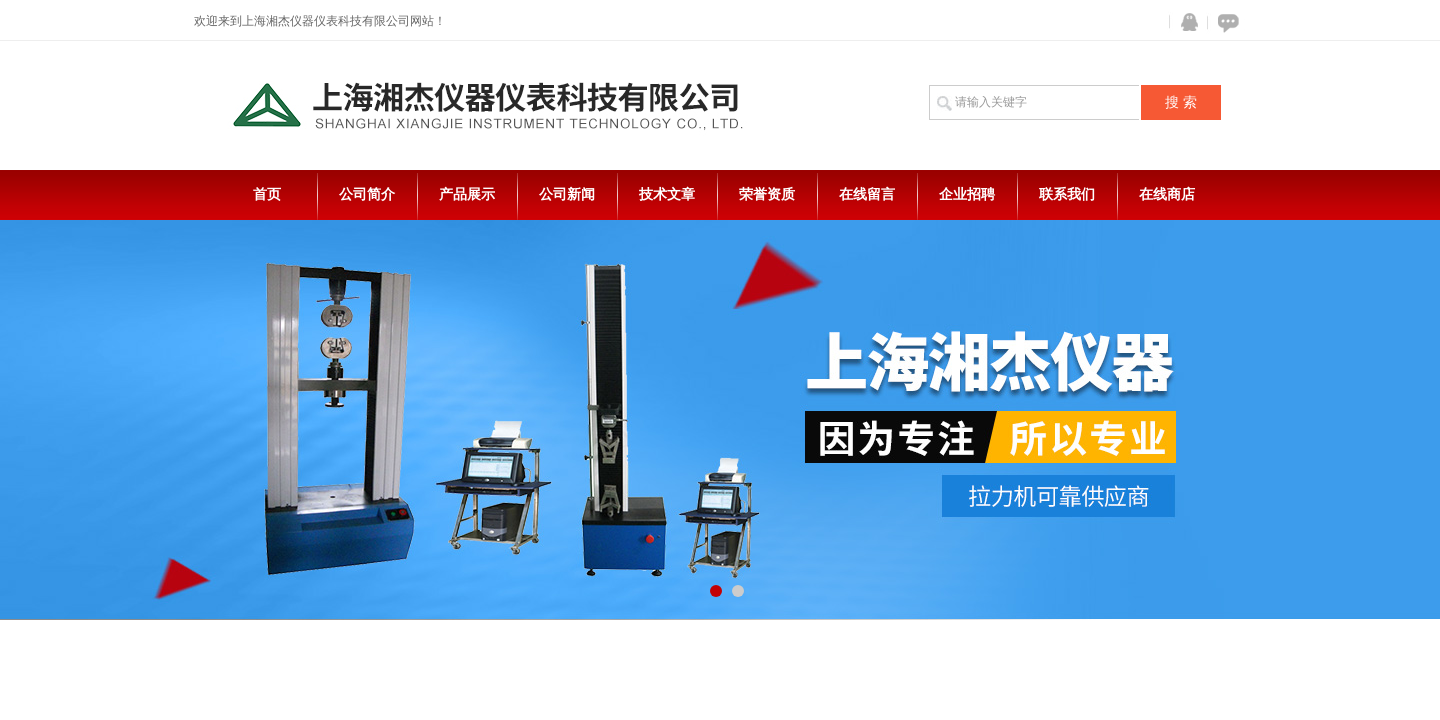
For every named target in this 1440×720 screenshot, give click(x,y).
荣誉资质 (767, 194)
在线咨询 (1225, 22)
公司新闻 (567, 194)
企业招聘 (967, 194)
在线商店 (1167, 194)
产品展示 (467, 194)
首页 (267, 194)
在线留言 (867, 194)
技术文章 (667, 194)
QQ (1185, 22)
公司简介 (367, 194)
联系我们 (1067, 194)
